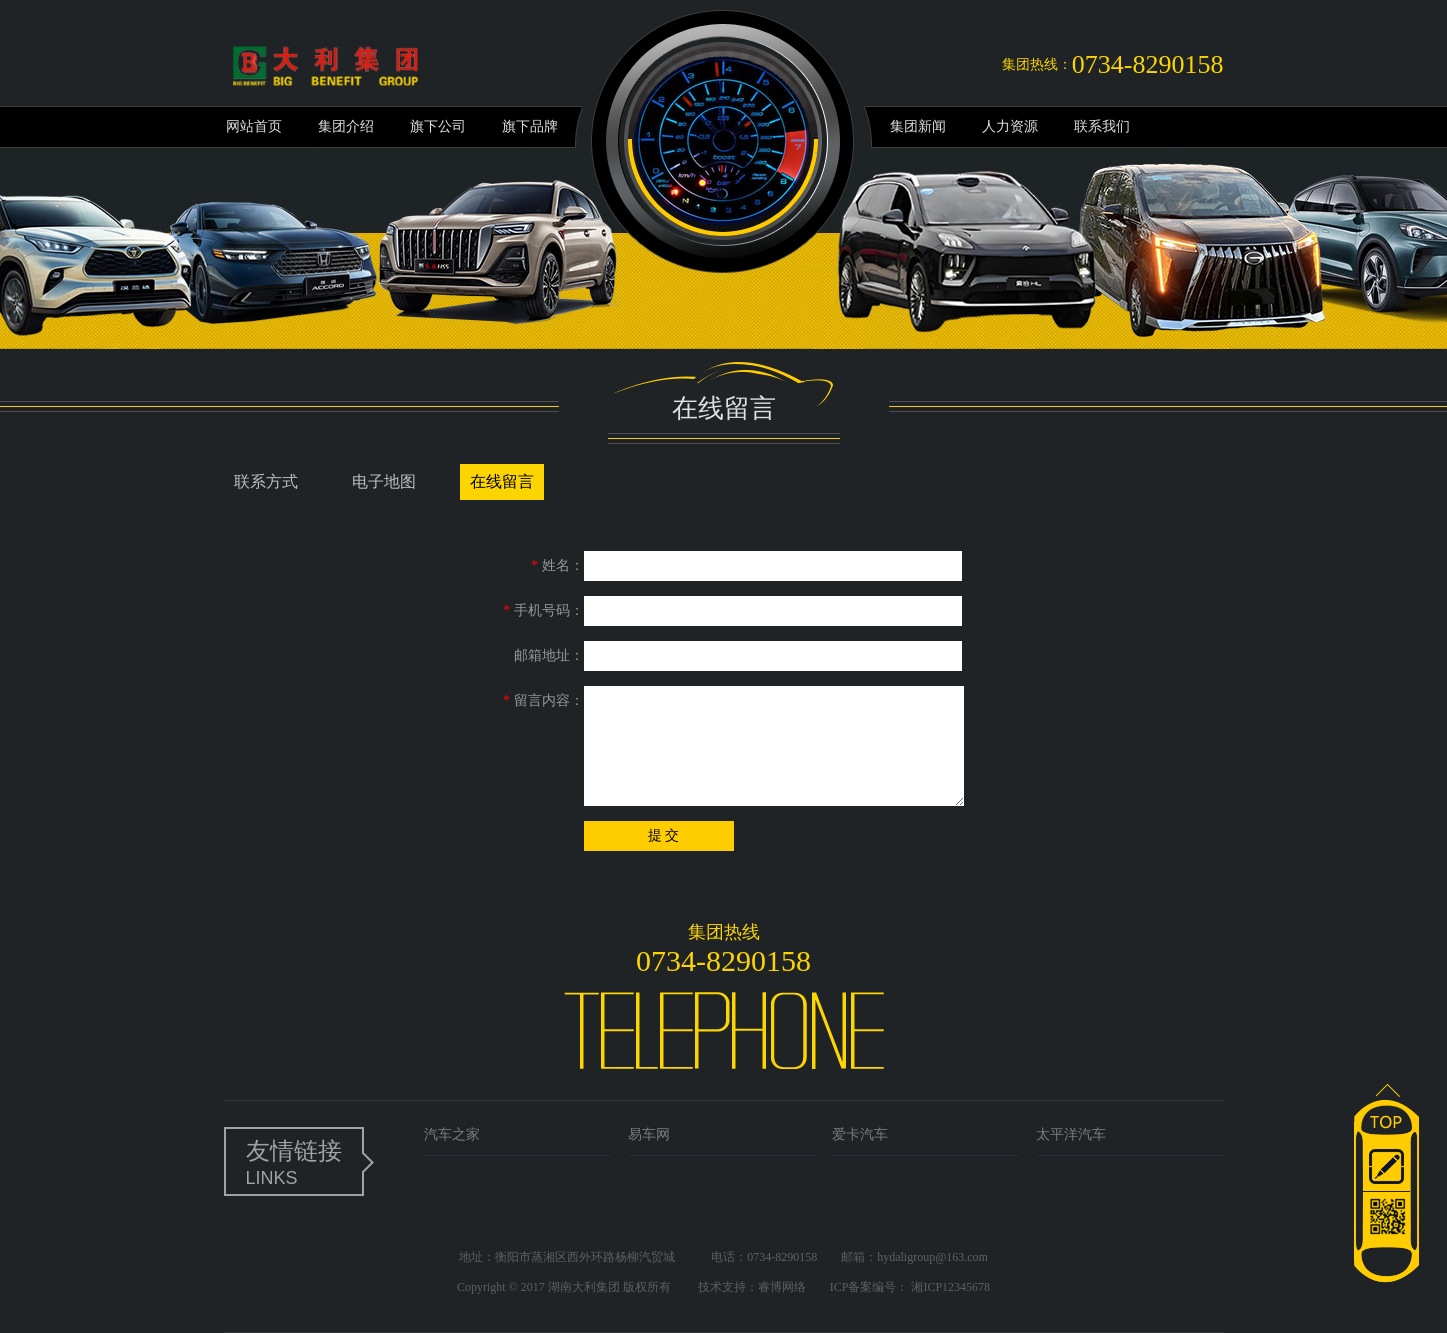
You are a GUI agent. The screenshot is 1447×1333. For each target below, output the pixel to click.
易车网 (649, 1134)
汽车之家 (452, 1134)
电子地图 (384, 481)
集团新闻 (918, 126)
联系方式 (266, 481)
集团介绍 (346, 126)
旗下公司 (438, 126)
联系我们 (1102, 126)
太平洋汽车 (1071, 1134)
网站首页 (254, 126)
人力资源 (1010, 126)
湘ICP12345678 (950, 1287)
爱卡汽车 (860, 1134)
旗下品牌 (530, 126)
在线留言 (502, 481)
